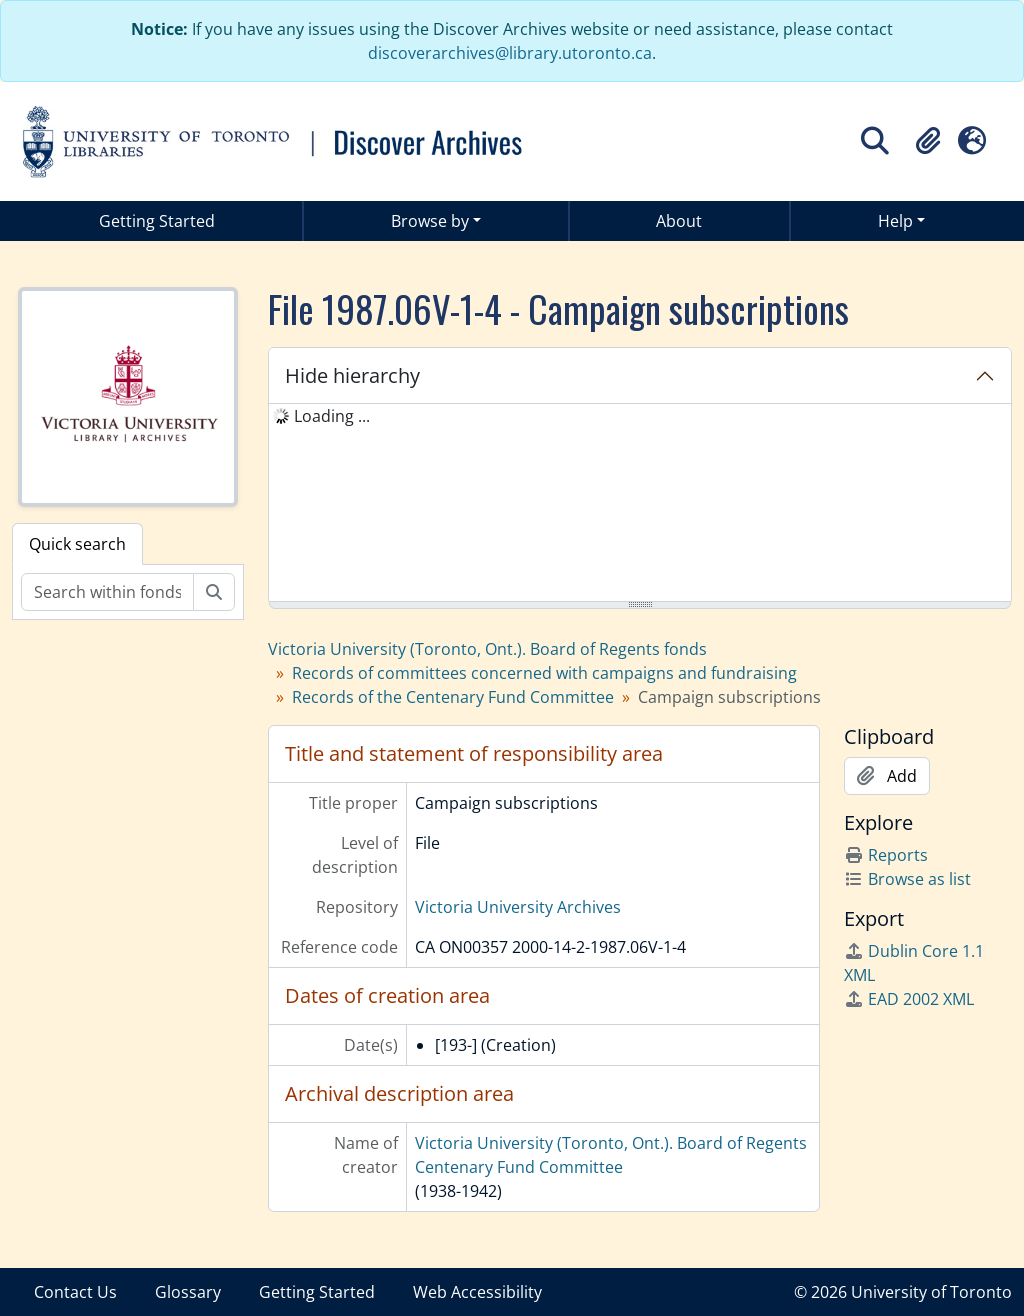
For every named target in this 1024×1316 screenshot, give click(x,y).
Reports (886, 855)
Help (895, 221)
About (679, 221)
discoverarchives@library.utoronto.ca (510, 53)
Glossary (188, 1292)
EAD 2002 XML (909, 999)
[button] (928, 141)
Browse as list (907, 879)
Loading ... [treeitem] (332, 416)
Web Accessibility (477, 1292)
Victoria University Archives (518, 907)
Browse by (430, 221)
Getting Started (157, 221)
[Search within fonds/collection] (107, 592)
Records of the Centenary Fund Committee (453, 697)
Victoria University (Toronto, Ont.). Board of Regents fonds (487, 649)
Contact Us (75, 1292)
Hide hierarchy (352, 375)
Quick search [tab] (77, 544)
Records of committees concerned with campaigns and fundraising (544, 673)
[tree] (640, 504)
